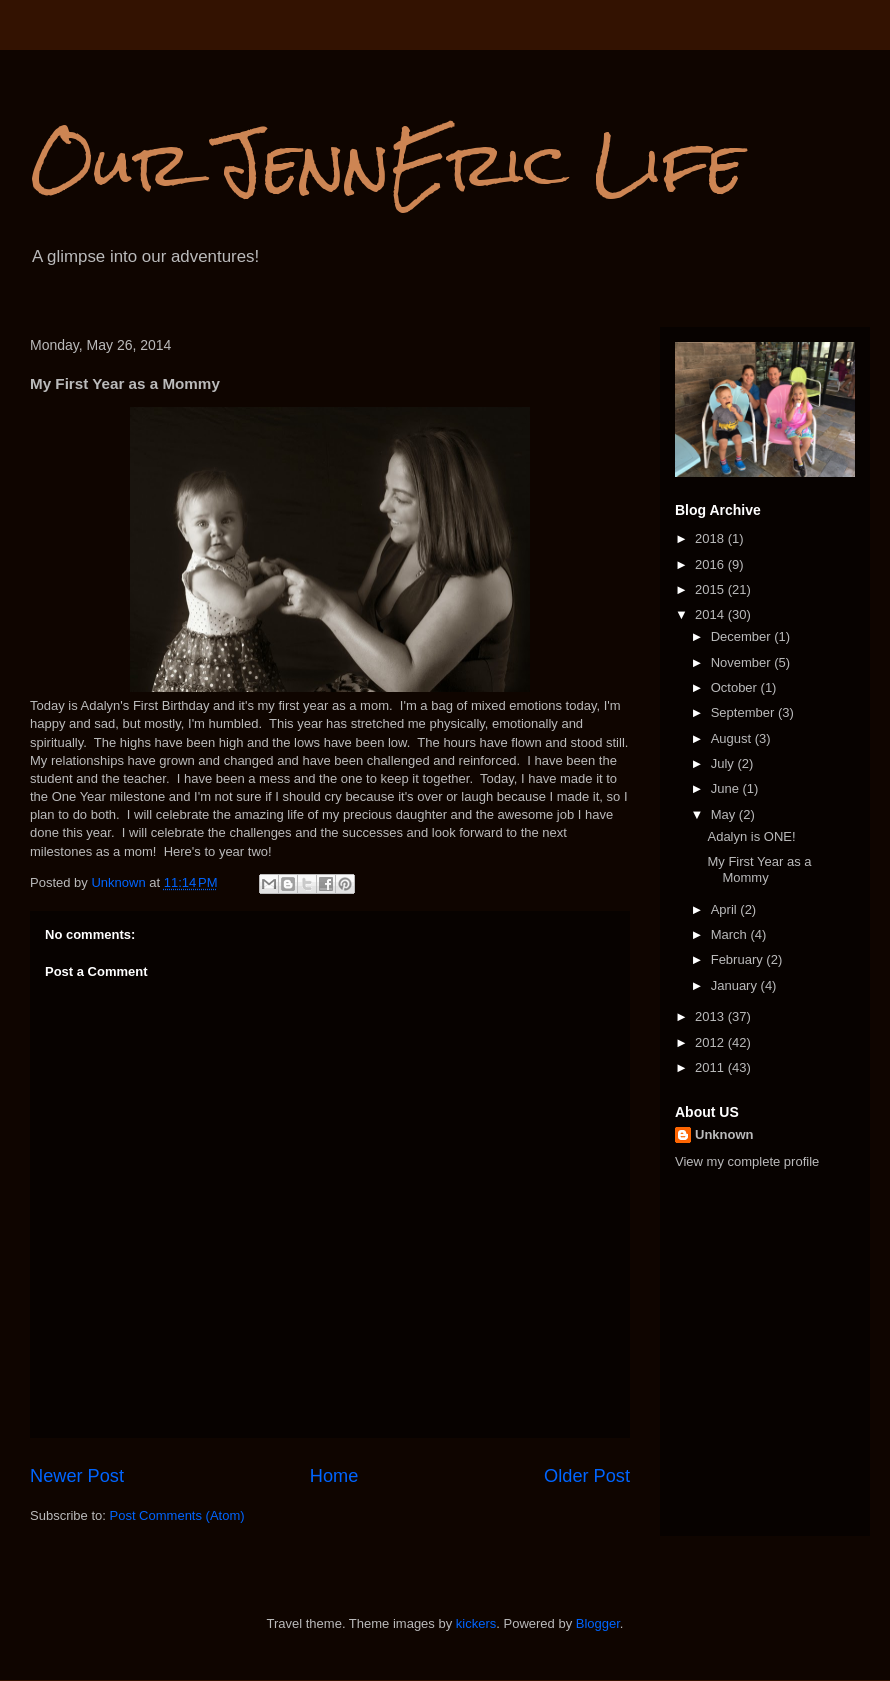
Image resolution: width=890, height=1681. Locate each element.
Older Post (587, 1476)
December (743, 636)
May (725, 814)
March (731, 934)
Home (334, 1476)
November (743, 662)
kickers (476, 1623)
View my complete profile (747, 1161)
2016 (711, 564)
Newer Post (77, 1476)
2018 (711, 538)
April (726, 909)
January (736, 985)
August (733, 738)
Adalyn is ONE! (751, 836)
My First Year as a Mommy (759, 869)
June (727, 788)
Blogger (598, 1623)
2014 (711, 614)
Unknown (724, 1134)
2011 (711, 1067)
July (724, 763)
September (744, 712)
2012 (711, 1042)
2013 (711, 1016)
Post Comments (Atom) (177, 1515)
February (739, 959)
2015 (711, 589)
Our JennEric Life (387, 163)
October (736, 687)
